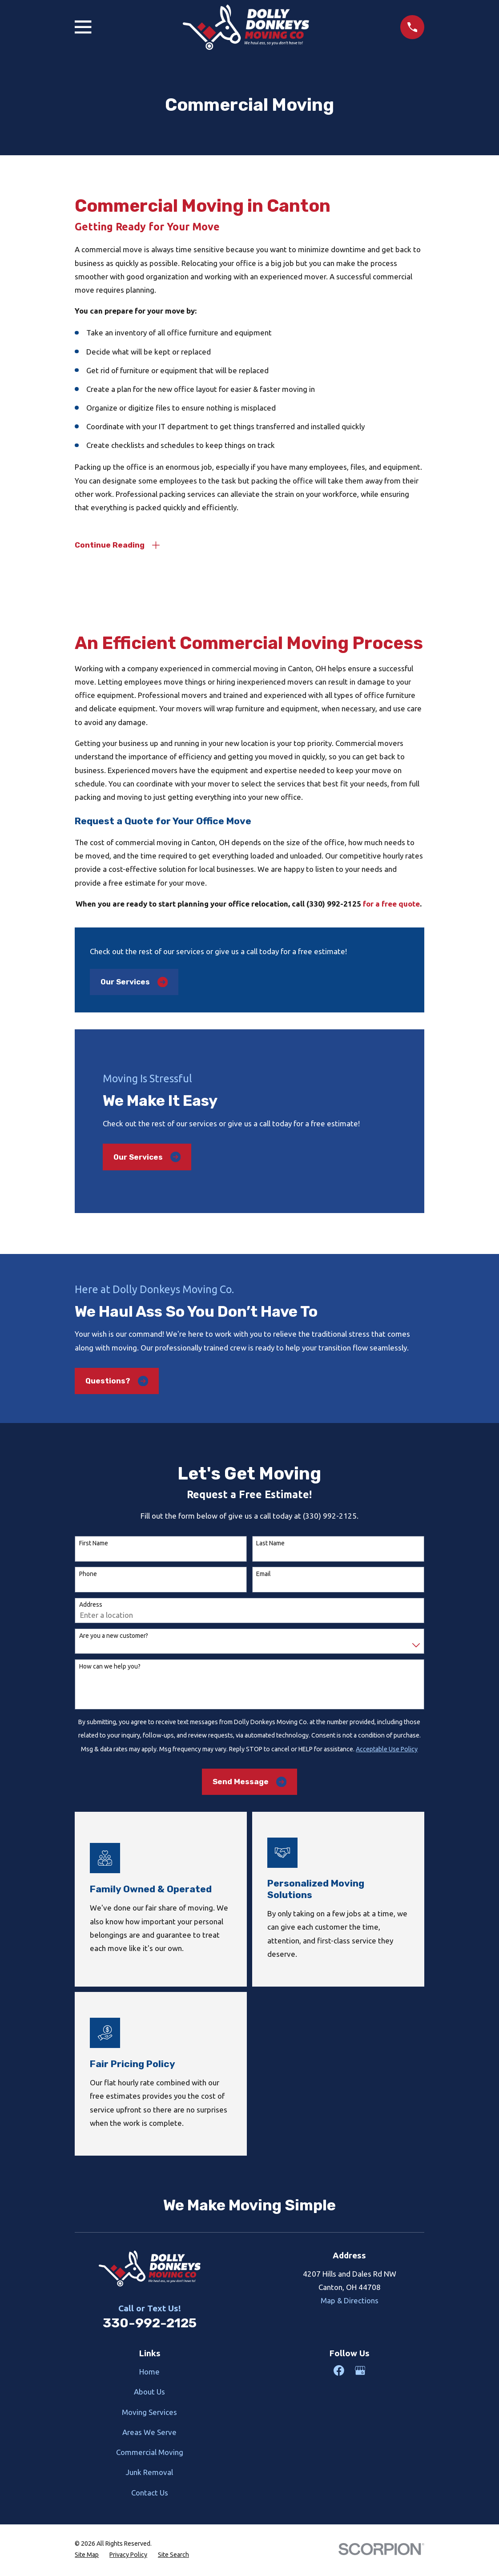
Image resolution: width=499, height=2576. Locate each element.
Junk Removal (149, 2474)
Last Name (270, 1544)
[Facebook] (339, 2372)
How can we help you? (110, 1668)
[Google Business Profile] (360, 2372)
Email (263, 1575)
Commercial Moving (149, 2454)
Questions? (116, 1383)
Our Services (134, 984)
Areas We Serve (149, 2434)
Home (149, 2373)
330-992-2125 (150, 2324)
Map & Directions (349, 2302)
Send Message (249, 1783)
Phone (88, 1575)
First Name (93, 1544)
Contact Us (149, 2494)
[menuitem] (87, 2556)
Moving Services (149, 2414)
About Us (149, 2393)
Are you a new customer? (113, 1637)
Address (90, 1606)
